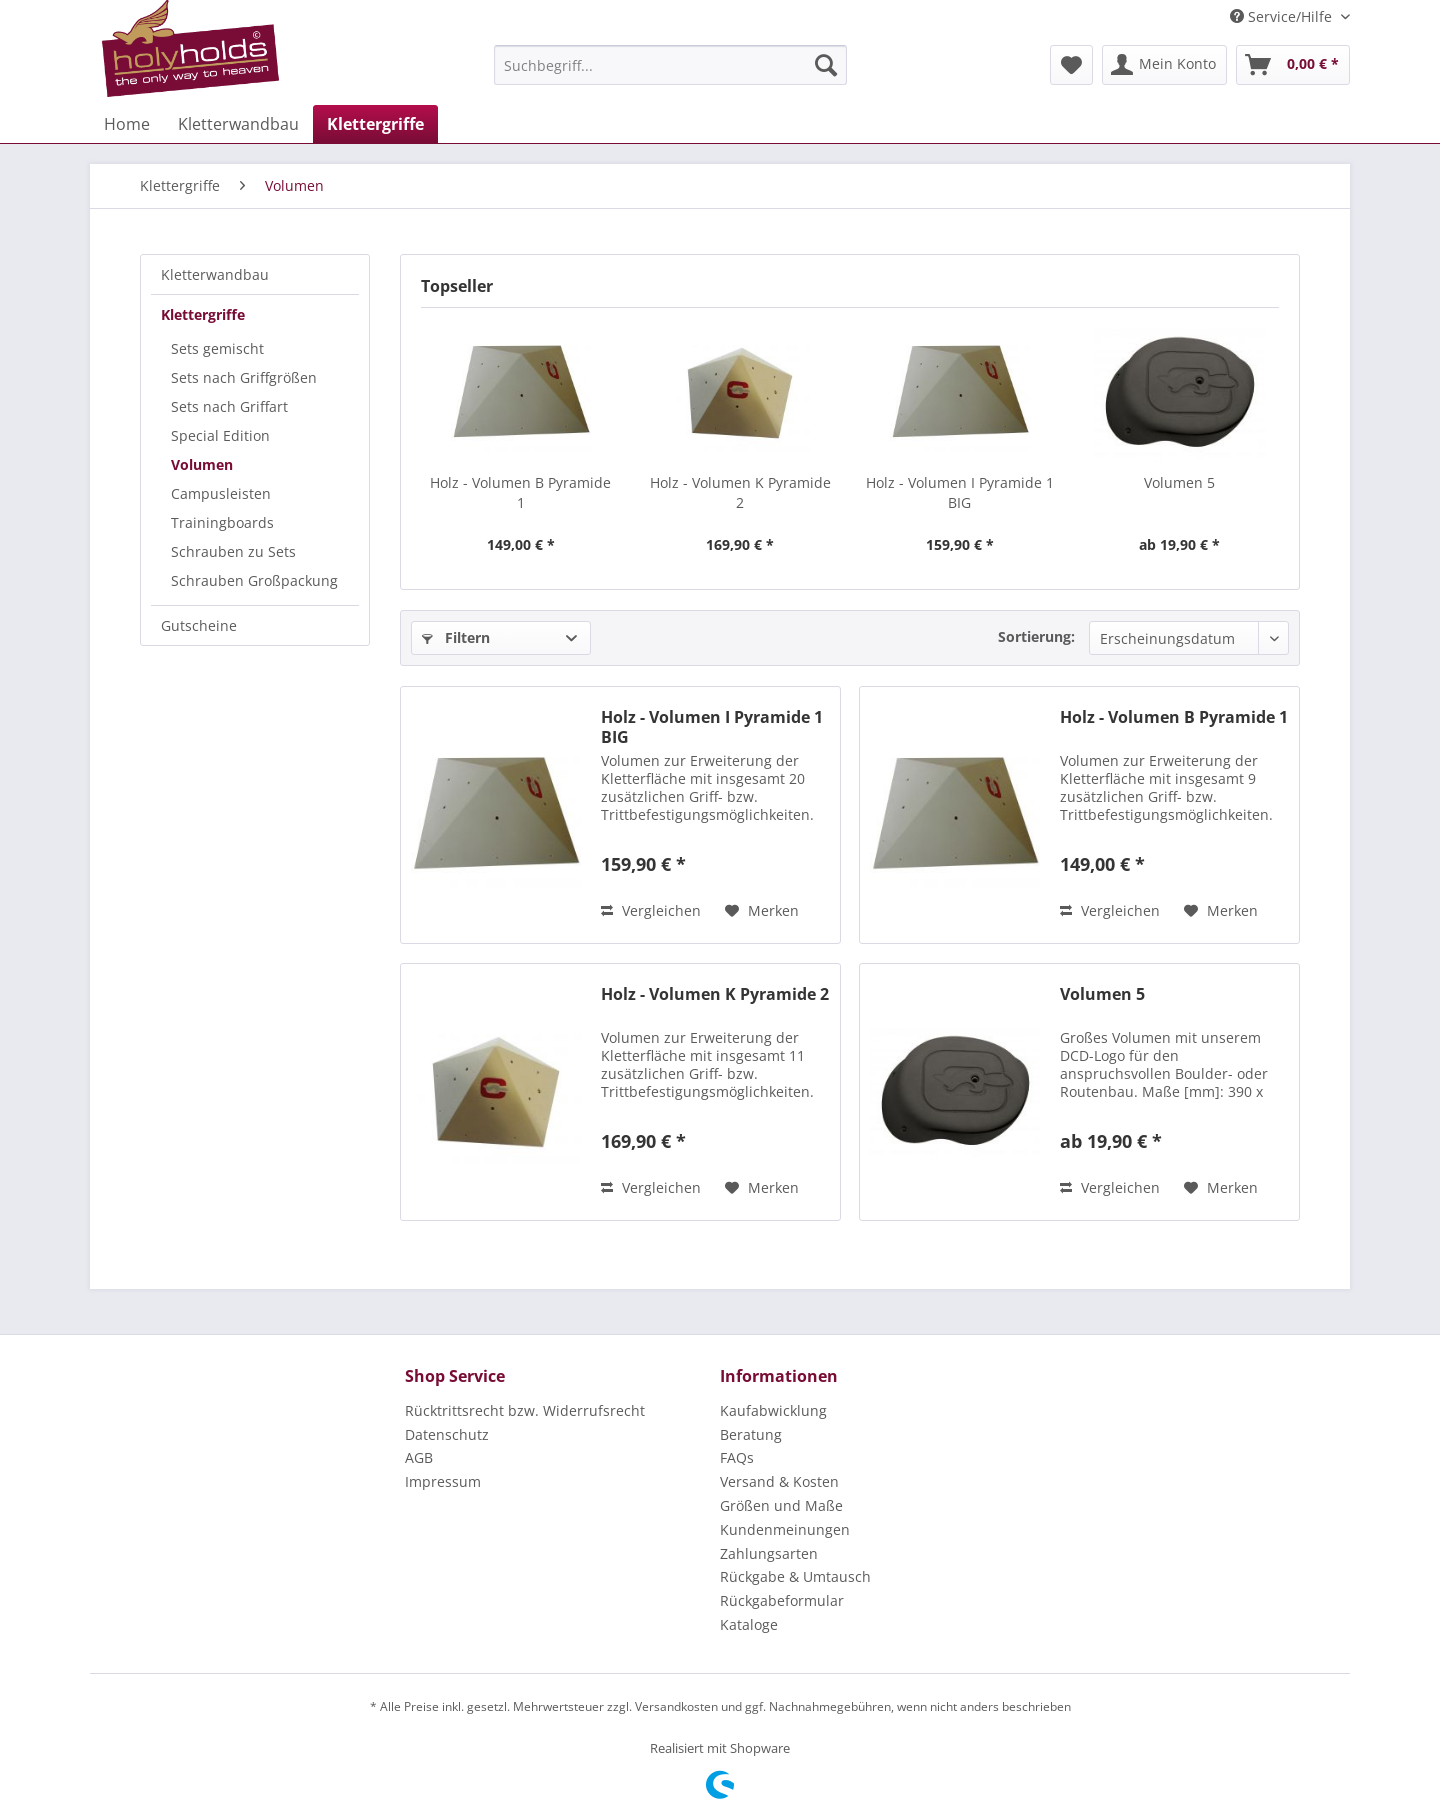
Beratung (751, 1434)
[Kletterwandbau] (238, 124)
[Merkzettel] (1071, 65)
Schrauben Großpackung (254, 580)
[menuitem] (670, 65)
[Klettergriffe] (375, 124)
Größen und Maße (781, 1505)
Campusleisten (221, 493)
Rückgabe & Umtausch (795, 1576)
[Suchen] (826, 65)
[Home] (127, 124)
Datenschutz (447, 1434)
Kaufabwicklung (773, 1410)
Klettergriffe (203, 314)
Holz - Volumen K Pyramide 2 (740, 492)
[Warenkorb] (1293, 65)
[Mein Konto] (1164, 65)
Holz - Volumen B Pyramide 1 (520, 492)
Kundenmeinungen (785, 1529)
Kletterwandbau (215, 274)
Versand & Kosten (779, 1481)
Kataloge (749, 1624)
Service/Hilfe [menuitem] (1283, 16)
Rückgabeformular (782, 1600)
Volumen (202, 464)
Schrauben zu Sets (233, 551)
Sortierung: (1036, 636)
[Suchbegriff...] (670, 65)
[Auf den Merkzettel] (762, 911)
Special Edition (220, 435)
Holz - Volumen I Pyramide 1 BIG (960, 492)
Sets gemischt (217, 348)
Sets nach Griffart (229, 406)
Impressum (443, 1481)
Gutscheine (199, 625)
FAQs (737, 1457)
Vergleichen (651, 910)
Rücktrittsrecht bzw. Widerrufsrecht (525, 1410)
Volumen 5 (1179, 482)
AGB (419, 1457)
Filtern (456, 637)
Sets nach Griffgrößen (244, 377)
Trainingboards (222, 522)
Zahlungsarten (769, 1553)
